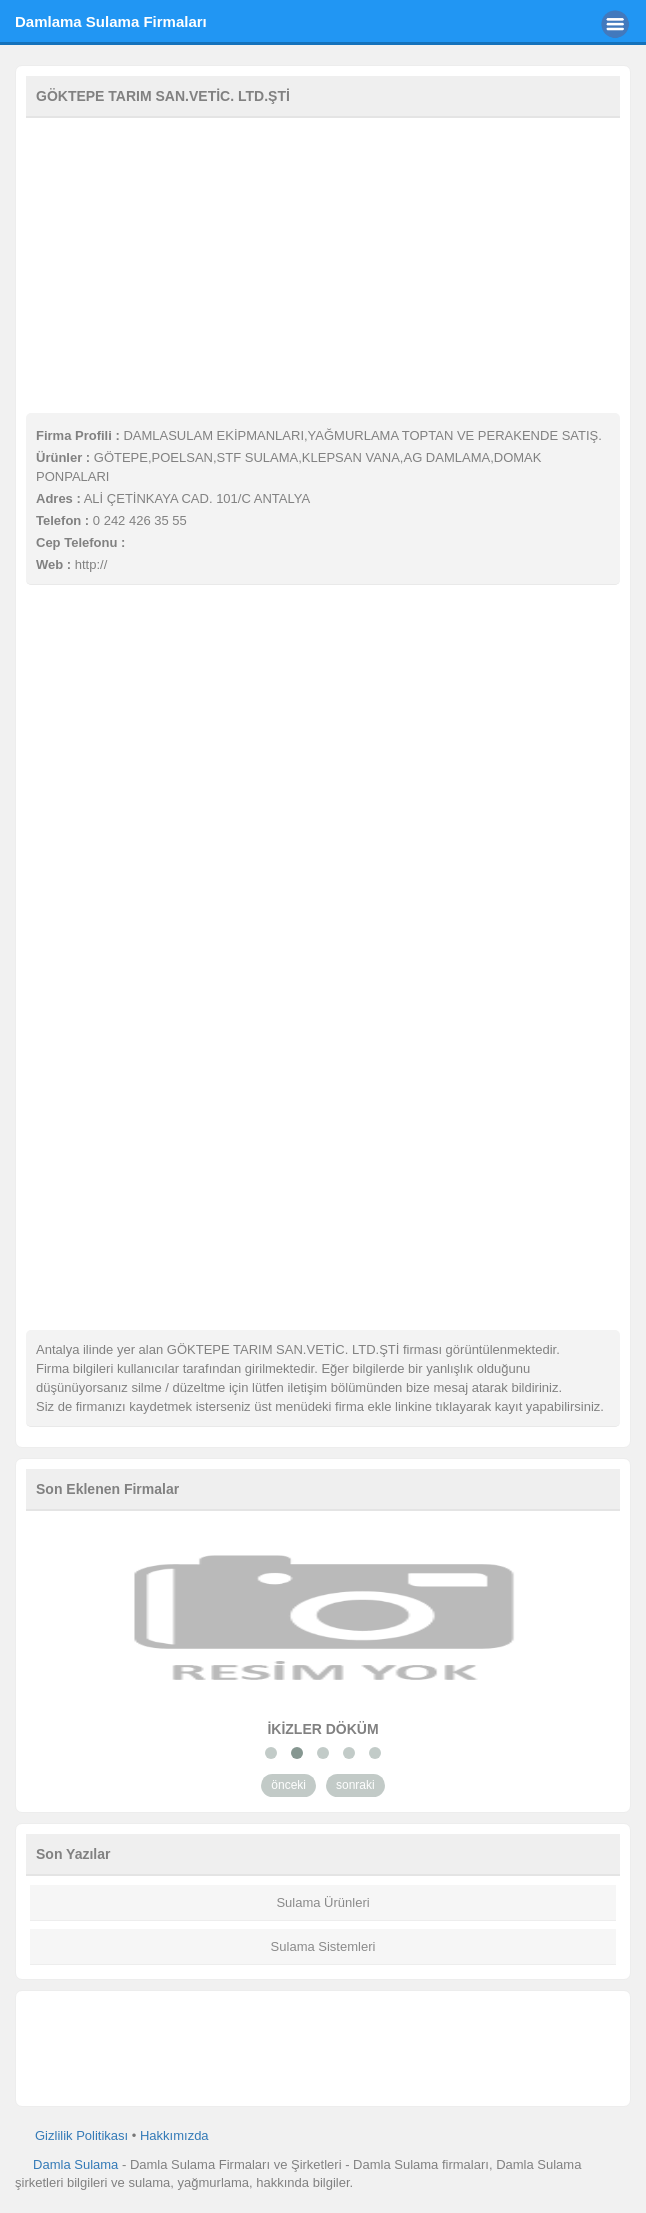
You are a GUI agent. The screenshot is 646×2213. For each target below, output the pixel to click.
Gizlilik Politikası (81, 2135)
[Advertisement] (323, 263)
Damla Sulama (75, 2164)
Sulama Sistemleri (323, 1946)
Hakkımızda (174, 2135)
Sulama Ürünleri (322, 1902)
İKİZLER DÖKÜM (322, 1729)
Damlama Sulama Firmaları (111, 21)
